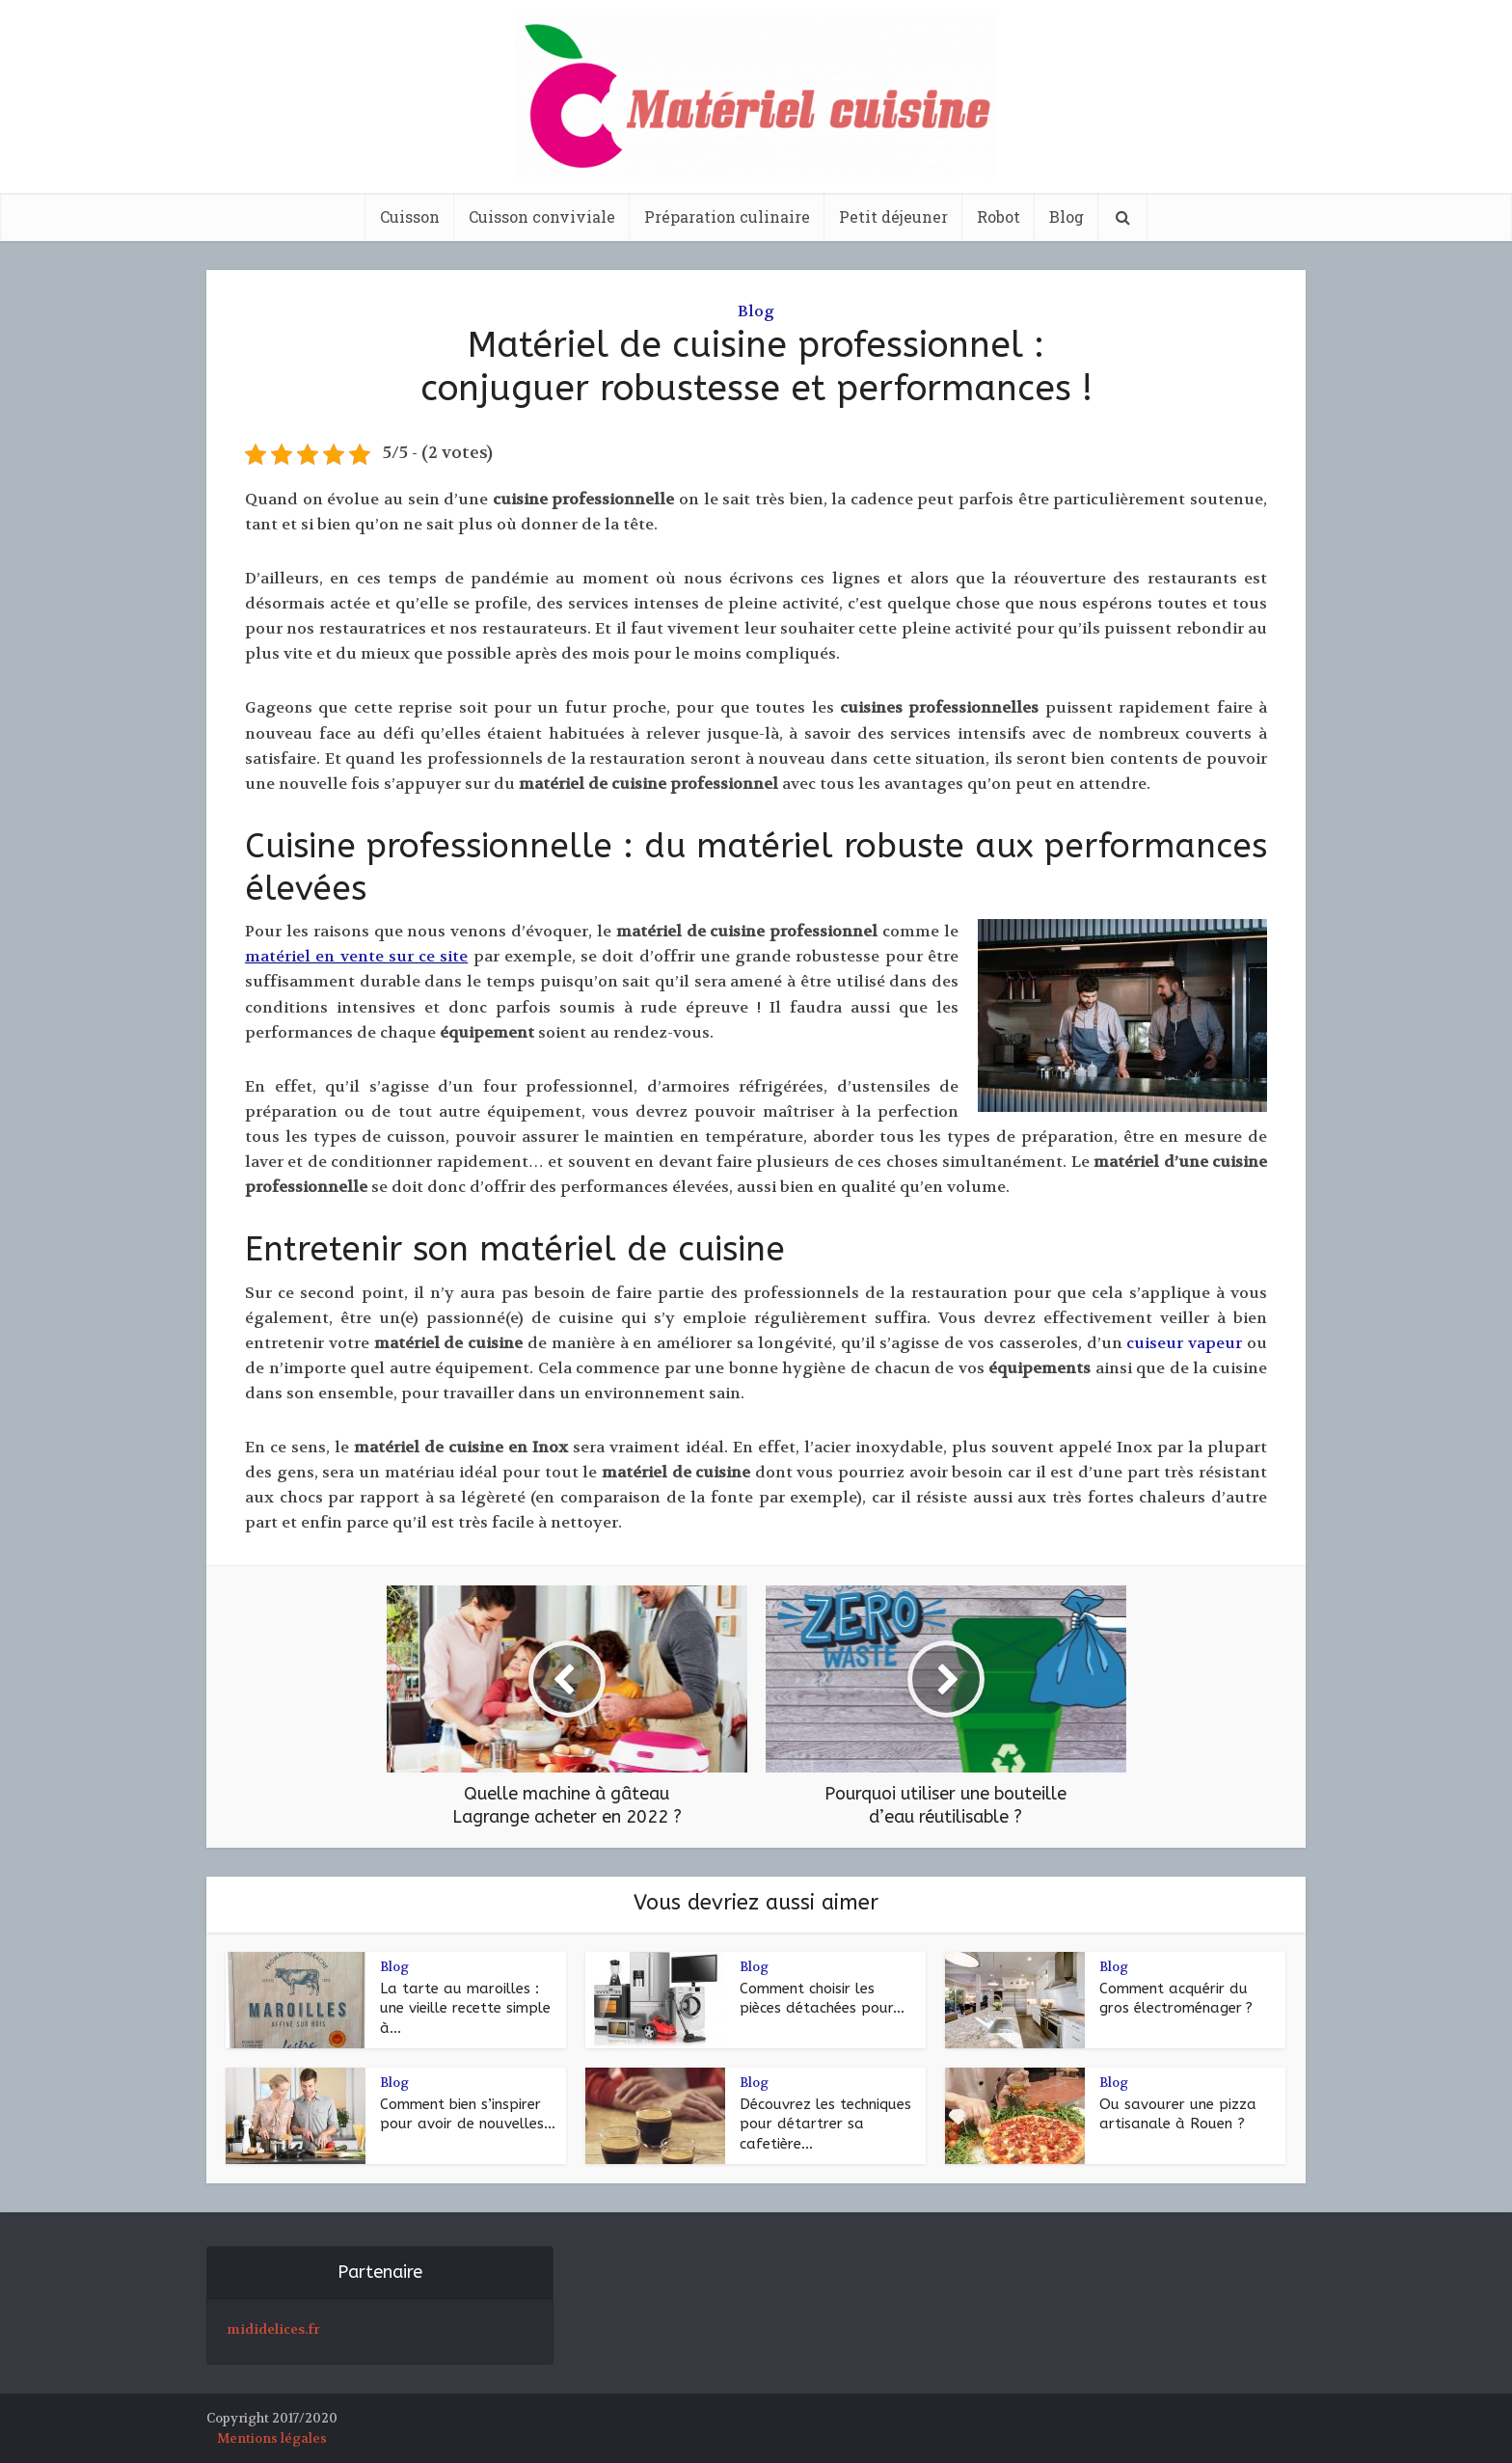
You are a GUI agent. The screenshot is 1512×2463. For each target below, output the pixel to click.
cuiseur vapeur (1184, 1343)
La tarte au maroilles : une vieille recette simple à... (465, 2008)
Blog (1066, 216)
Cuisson (410, 216)
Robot (998, 216)
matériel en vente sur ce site (356, 956)
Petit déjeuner (893, 216)
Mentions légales (272, 2438)
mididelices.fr (273, 2329)
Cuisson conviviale (542, 216)
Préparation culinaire (727, 216)
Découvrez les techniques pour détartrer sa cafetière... (825, 2124)
